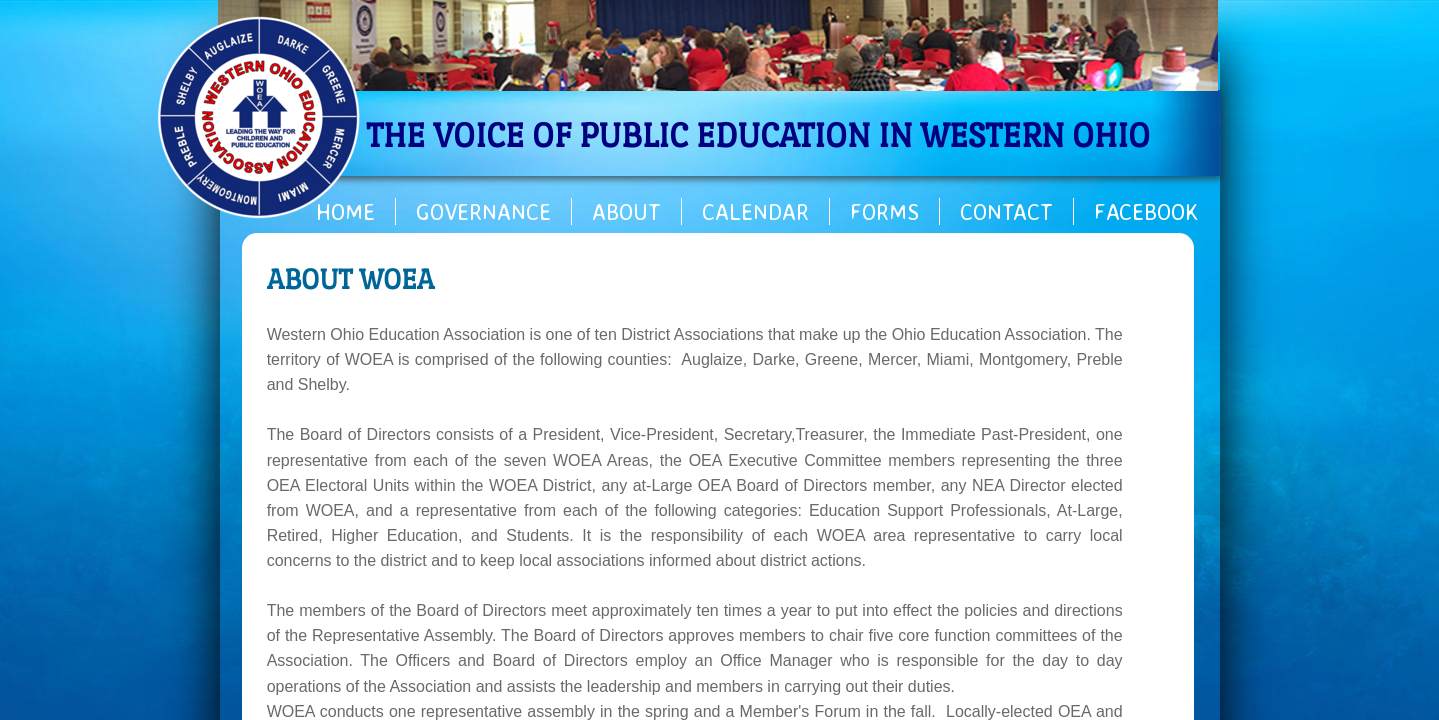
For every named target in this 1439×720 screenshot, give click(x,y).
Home (345, 211)
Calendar (755, 211)
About (626, 211)
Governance (483, 211)
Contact (1006, 211)
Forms (884, 211)
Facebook (1146, 211)
